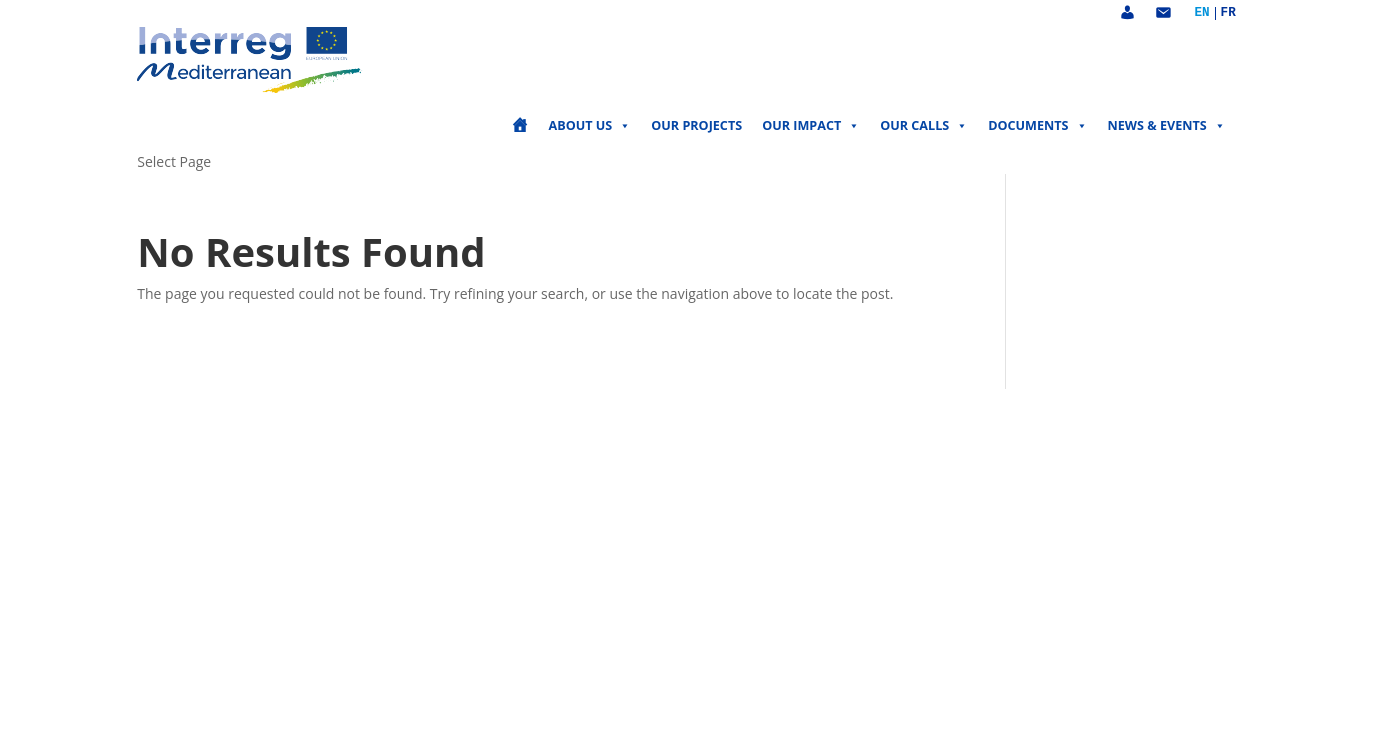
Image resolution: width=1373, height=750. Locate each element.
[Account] (1127, 13)
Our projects (696, 125)
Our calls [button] (924, 126)
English (1201, 13)
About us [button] (590, 126)
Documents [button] (1037, 126)
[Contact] (1163, 13)
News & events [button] (1167, 126)
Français (1228, 13)
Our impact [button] (811, 126)
